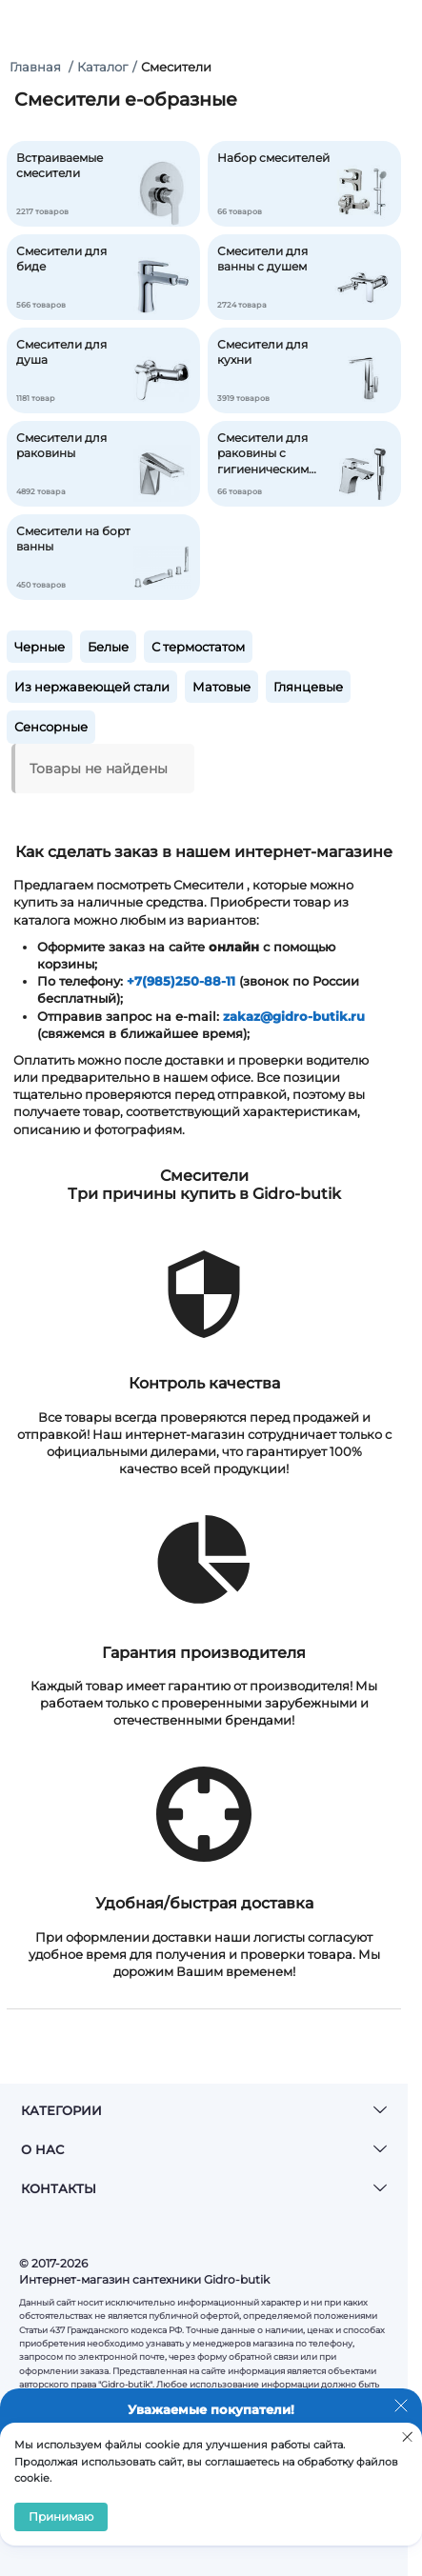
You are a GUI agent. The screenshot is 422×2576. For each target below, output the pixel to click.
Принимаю (61, 2516)
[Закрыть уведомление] (401, 2409)
